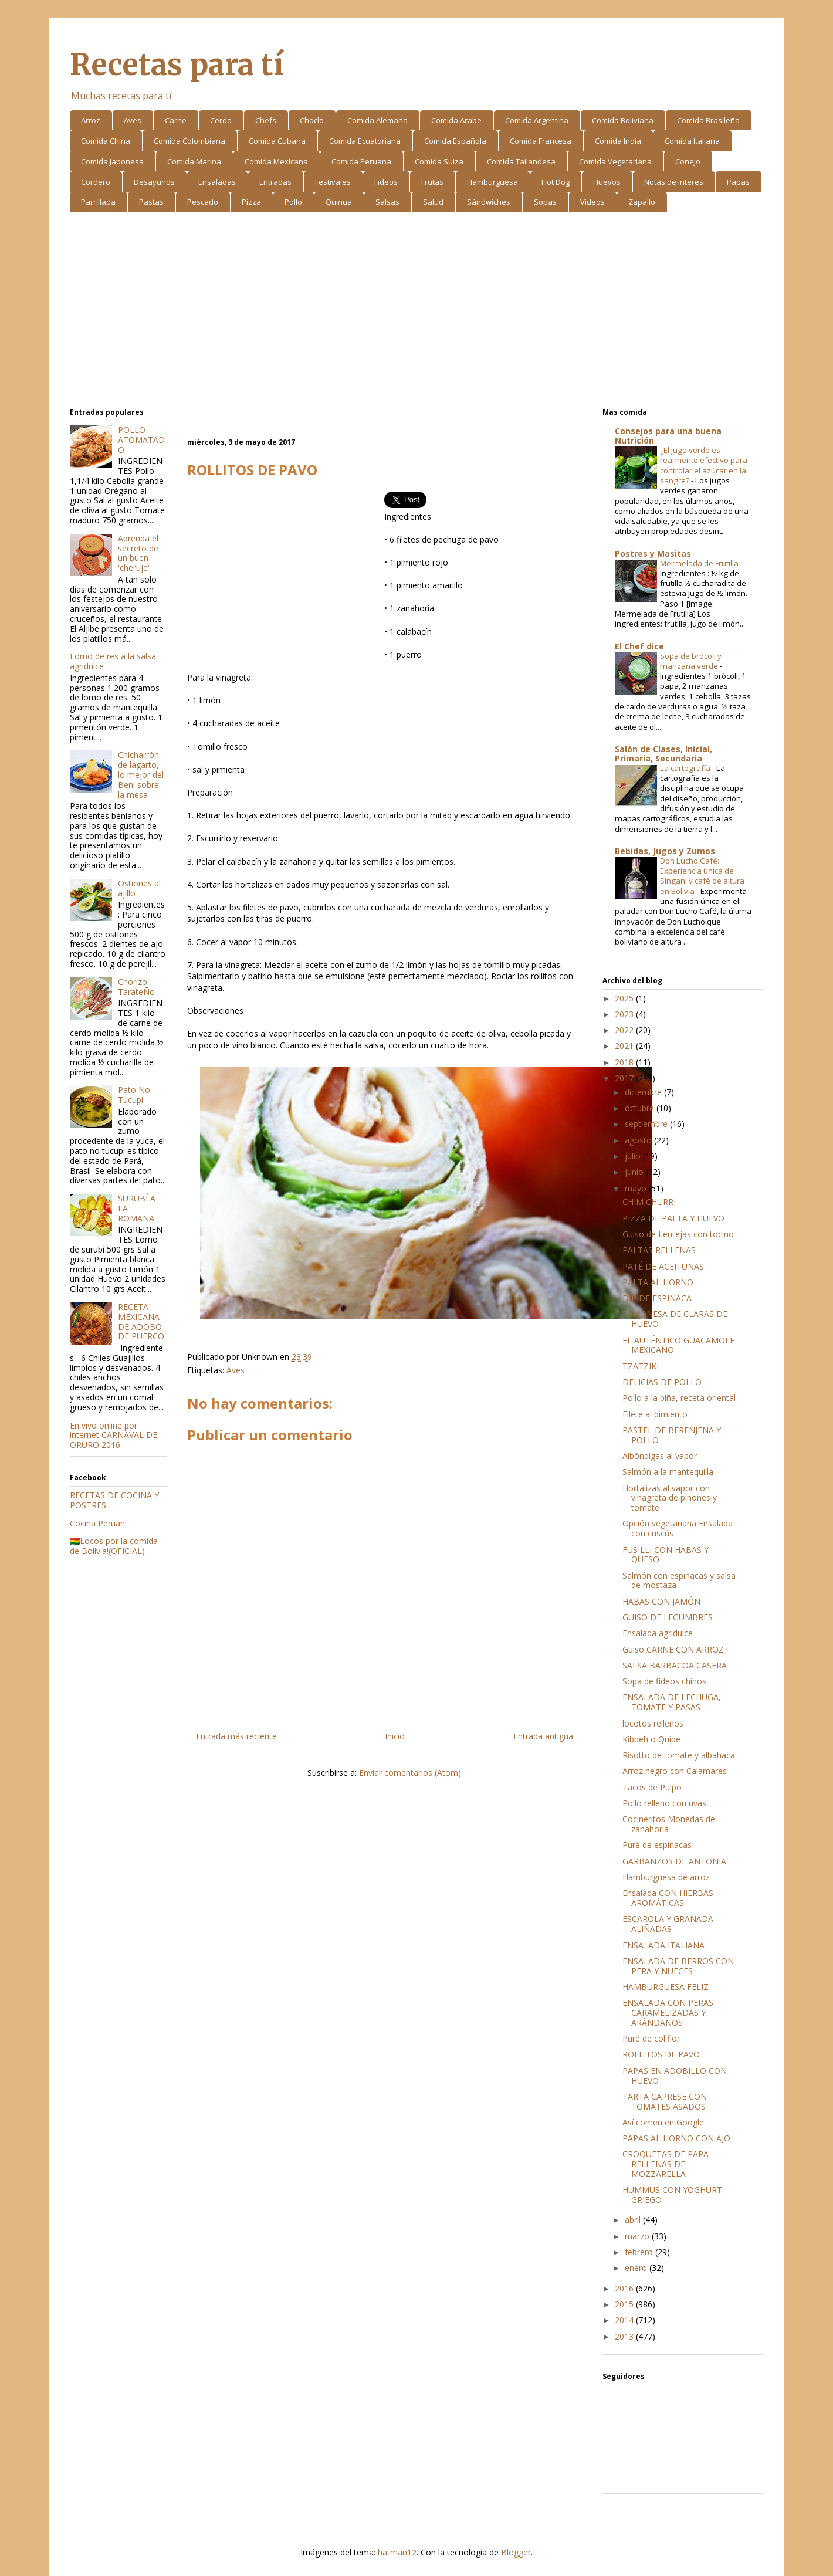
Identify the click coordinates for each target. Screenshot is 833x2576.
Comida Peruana (361, 161)
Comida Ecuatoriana (365, 141)
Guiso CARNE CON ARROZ (673, 1649)
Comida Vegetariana (615, 161)
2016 (625, 2288)
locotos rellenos (652, 1723)
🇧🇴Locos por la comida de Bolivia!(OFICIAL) (114, 1545)
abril (634, 2219)
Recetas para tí (176, 64)
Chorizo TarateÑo (136, 986)
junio (635, 1171)
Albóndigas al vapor (659, 1455)
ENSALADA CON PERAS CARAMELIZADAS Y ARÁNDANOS (667, 2012)
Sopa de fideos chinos (664, 1681)
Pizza (251, 202)
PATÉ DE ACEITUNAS (663, 1266)
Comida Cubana (277, 141)
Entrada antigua (543, 1736)
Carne (176, 120)
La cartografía (686, 768)
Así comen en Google (663, 2122)
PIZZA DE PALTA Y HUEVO (673, 1218)
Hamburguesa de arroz (666, 1877)
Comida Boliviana (622, 120)
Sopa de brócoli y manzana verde (691, 661)
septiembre (647, 1123)
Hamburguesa (492, 182)
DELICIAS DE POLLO (662, 1381)
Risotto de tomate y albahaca (678, 1755)
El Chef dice (639, 646)
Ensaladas (217, 182)
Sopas (545, 202)
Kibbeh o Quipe (651, 1739)
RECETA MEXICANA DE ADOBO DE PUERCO (141, 1321)
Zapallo (641, 202)
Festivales (333, 182)
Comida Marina (194, 161)
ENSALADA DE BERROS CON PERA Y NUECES (678, 1965)
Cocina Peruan (97, 1523)
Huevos (607, 182)
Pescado (202, 202)
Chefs (265, 120)
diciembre (644, 1092)
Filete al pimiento (655, 1414)
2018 (625, 1062)
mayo (637, 1188)
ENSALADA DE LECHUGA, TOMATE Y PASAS (671, 1701)
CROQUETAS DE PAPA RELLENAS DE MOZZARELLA (665, 2163)
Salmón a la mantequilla (667, 1471)
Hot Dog (555, 182)
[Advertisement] (417, 312)
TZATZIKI (640, 1366)
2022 (625, 1029)
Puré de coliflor (651, 2038)
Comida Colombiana (189, 141)
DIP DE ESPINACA (657, 1298)
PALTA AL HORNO (657, 1282)
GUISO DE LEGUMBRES (667, 1617)
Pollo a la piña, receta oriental (679, 1397)
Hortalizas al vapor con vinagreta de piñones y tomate (669, 1498)
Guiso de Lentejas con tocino (678, 1234)
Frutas (432, 182)
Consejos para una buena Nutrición (668, 435)
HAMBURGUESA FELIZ (665, 1986)
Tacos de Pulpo (652, 1787)
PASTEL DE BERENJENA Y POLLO (671, 1435)
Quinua (339, 202)
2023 (625, 1014)
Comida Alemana (377, 120)
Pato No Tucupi (134, 1094)
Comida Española (455, 141)
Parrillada (98, 202)
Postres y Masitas (653, 553)
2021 (625, 1045)
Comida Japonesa (112, 161)
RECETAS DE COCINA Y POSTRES (114, 1500)
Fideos (386, 182)
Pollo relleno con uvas (664, 1803)
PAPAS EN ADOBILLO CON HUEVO (674, 2075)
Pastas (151, 202)
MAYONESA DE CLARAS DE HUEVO (674, 1318)
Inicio (395, 1736)
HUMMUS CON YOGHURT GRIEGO (672, 2194)
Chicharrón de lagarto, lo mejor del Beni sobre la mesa (141, 774)
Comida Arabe (456, 120)
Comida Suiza (439, 161)
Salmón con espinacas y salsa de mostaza (679, 1580)
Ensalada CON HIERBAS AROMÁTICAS (667, 1897)
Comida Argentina (536, 120)
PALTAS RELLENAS (659, 1249)
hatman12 (397, 2552)
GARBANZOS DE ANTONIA (674, 1861)
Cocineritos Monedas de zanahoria (668, 1823)
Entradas (275, 182)
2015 (625, 2304)
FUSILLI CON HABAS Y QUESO (665, 1554)
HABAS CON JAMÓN (661, 1601)
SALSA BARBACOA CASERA (674, 1665)
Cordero (95, 182)
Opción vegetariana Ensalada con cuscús (677, 1528)
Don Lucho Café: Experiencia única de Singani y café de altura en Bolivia (702, 875)
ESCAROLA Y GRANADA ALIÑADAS (667, 1923)
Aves (132, 120)
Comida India (618, 141)
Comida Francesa (540, 141)
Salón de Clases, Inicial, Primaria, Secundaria (663, 753)
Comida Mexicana (276, 161)
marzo (638, 2236)
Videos (592, 202)
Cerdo (221, 120)
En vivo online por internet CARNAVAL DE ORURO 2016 (113, 1435)
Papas (738, 182)
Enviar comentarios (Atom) (410, 1772)
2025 (625, 998)
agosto (639, 1140)
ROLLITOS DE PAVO (661, 2054)
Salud (433, 202)
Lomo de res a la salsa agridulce (113, 661)
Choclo (312, 120)
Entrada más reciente (236, 1736)
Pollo (293, 202)
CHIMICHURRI (649, 1201)
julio (634, 1156)
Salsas (387, 202)
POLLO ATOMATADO (141, 439)
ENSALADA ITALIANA (663, 1945)
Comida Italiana (692, 141)
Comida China (105, 141)
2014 (625, 2319)
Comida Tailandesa (521, 161)
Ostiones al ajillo (139, 888)
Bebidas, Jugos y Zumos (665, 851)
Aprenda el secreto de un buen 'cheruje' (138, 553)
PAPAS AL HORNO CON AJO (676, 2138)
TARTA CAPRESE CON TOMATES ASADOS (664, 2101)
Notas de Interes (673, 182)
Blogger (516, 2552)
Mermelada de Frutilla (700, 563)
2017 (625, 1078)
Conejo (687, 161)
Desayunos (154, 182)
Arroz (90, 120)
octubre (640, 1107)
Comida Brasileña (708, 120)
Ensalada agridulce (657, 1633)
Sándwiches (488, 202)
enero (637, 2267)
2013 (625, 2336)
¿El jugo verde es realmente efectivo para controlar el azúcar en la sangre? (703, 465)
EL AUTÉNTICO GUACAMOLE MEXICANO (678, 1345)
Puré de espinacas (657, 1844)
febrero (640, 2251)
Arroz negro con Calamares (674, 1770)
